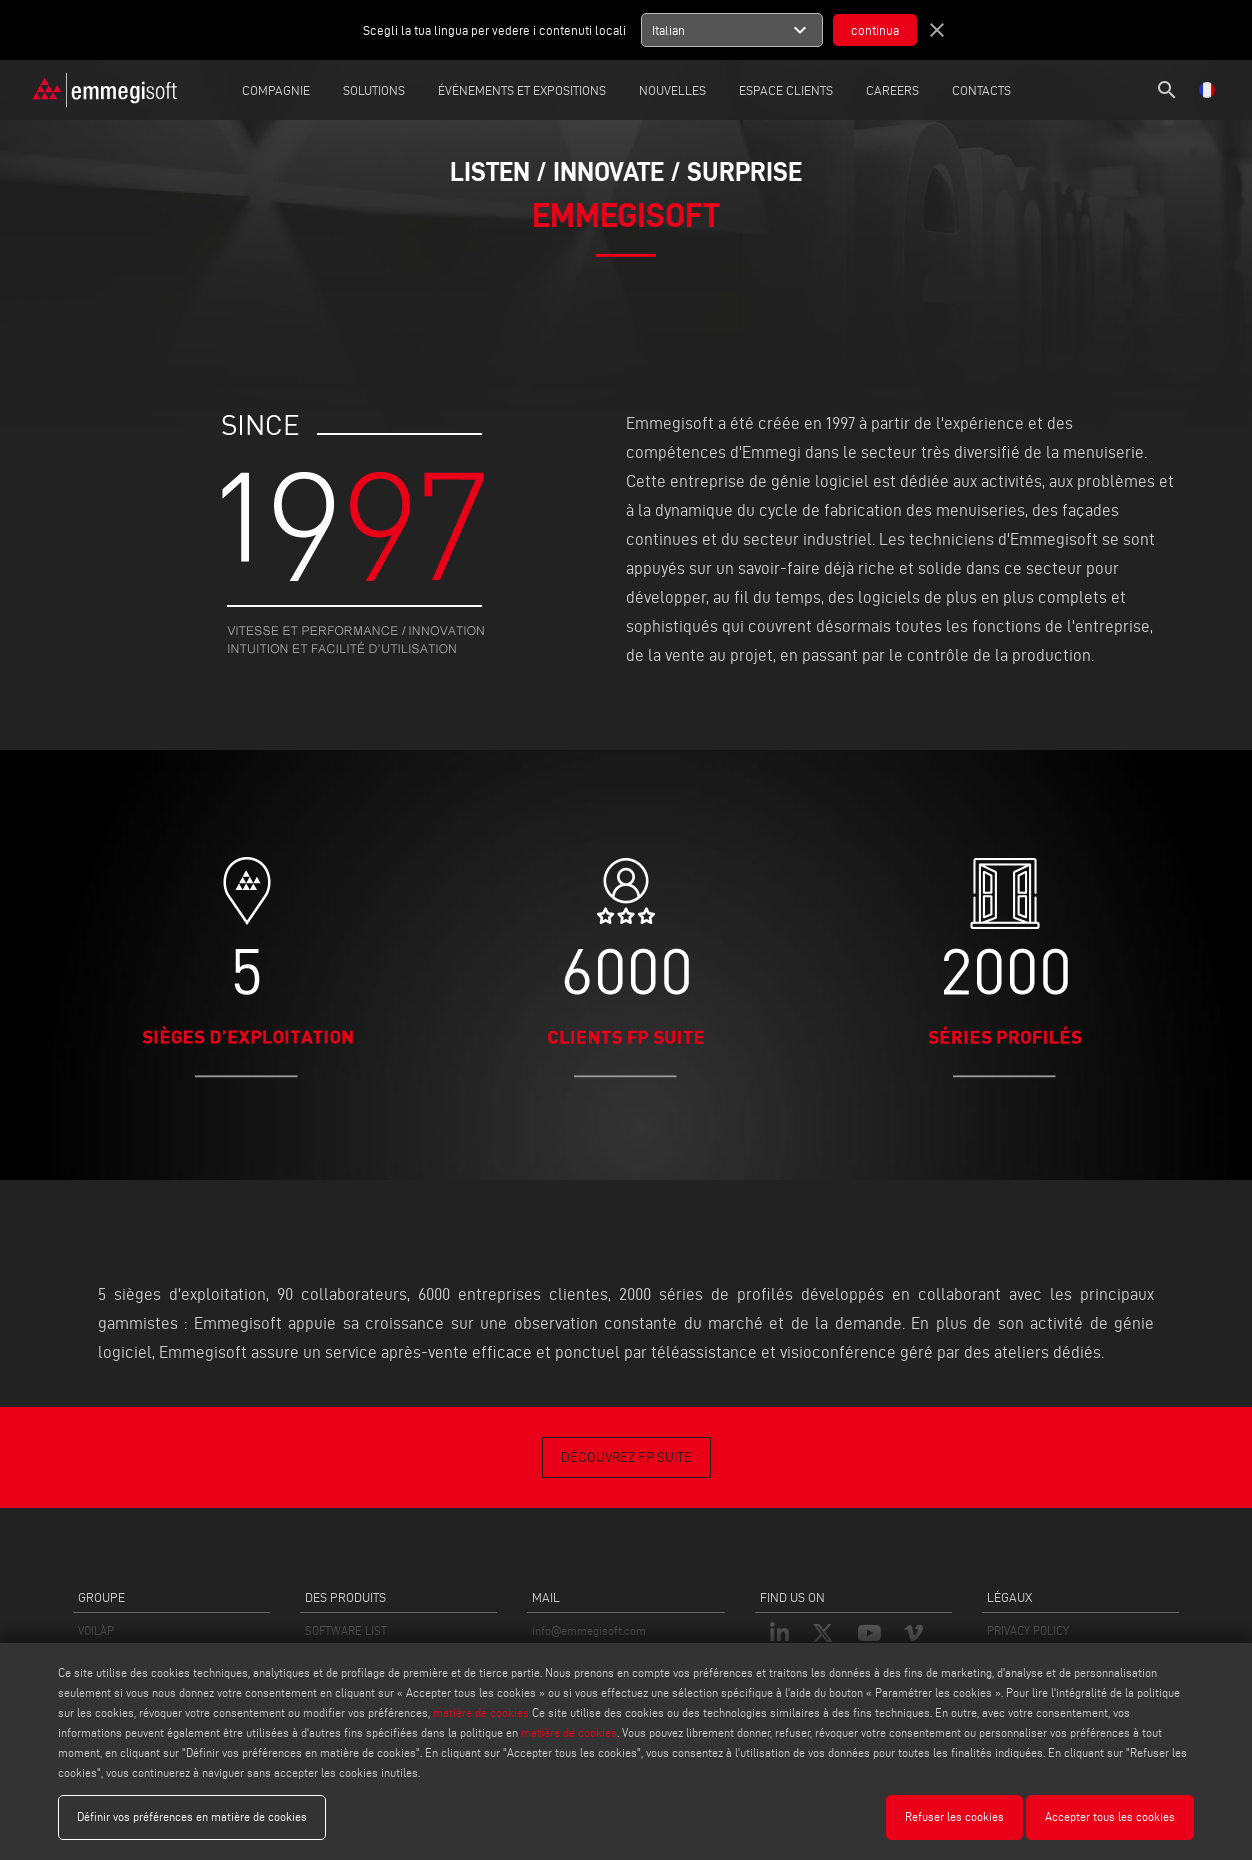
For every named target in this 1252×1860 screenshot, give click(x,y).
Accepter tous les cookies (1110, 1816)
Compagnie (276, 90)
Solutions (374, 90)
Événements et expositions (522, 90)
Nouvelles (672, 90)
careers (892, 90)
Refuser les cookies (954, 1816)
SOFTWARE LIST (346, 1630)
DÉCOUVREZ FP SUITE (626, 1457)
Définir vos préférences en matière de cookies (192, 1816)
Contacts (981, 90)
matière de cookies (481, 1712)
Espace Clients (786, 90)
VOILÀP (96, 1630)
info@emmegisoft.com (589, 1630)
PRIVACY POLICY (1028, 1630)
